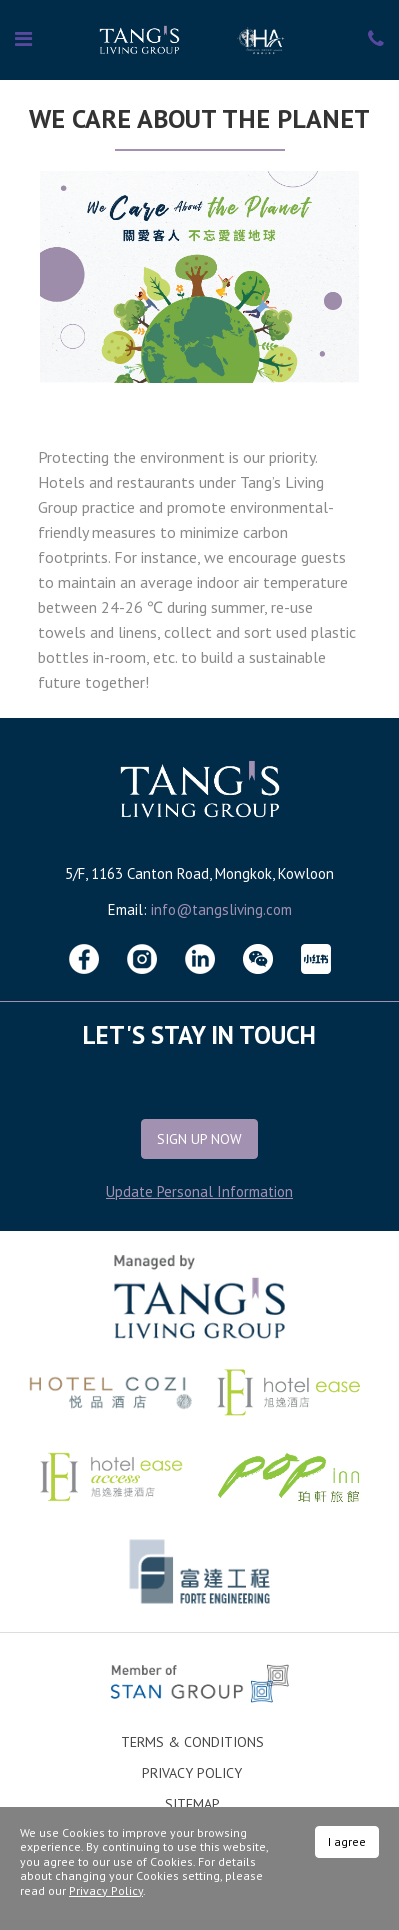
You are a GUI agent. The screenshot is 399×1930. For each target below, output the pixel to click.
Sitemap (192, 1804)
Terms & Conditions (192, 1742)
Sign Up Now (199, 1139)
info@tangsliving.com (221, 909)
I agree (347, 1841)
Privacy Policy (192, 1773)
